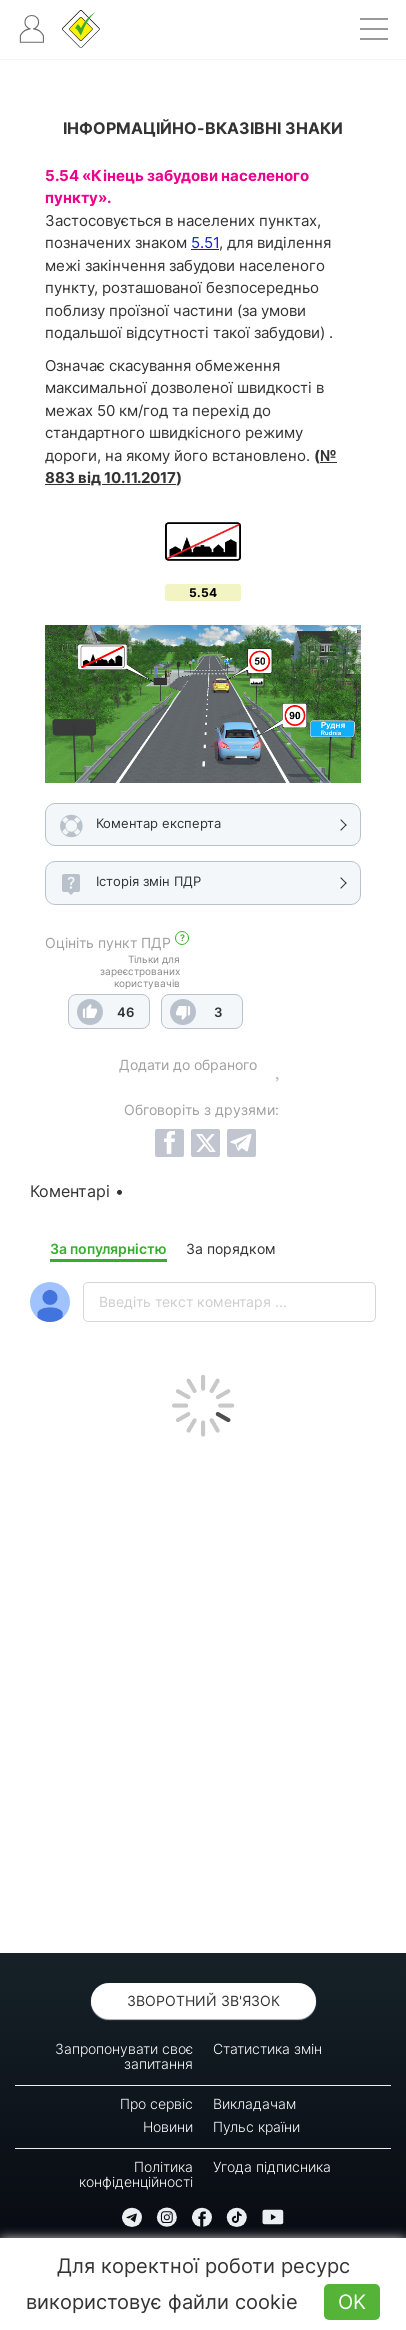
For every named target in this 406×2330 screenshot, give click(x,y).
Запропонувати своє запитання (124, 2056)
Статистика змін (267, 2048)
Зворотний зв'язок (203, 2000)
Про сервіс (156, 2103)
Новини (168, 2126)
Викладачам (254, 2103)
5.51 (205, 242)
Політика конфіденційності (136, 2174)
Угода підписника (272, 2166)
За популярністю (108, 1248)
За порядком (231, 1248)
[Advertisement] (203, 1690)
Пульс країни (256, 2126)
